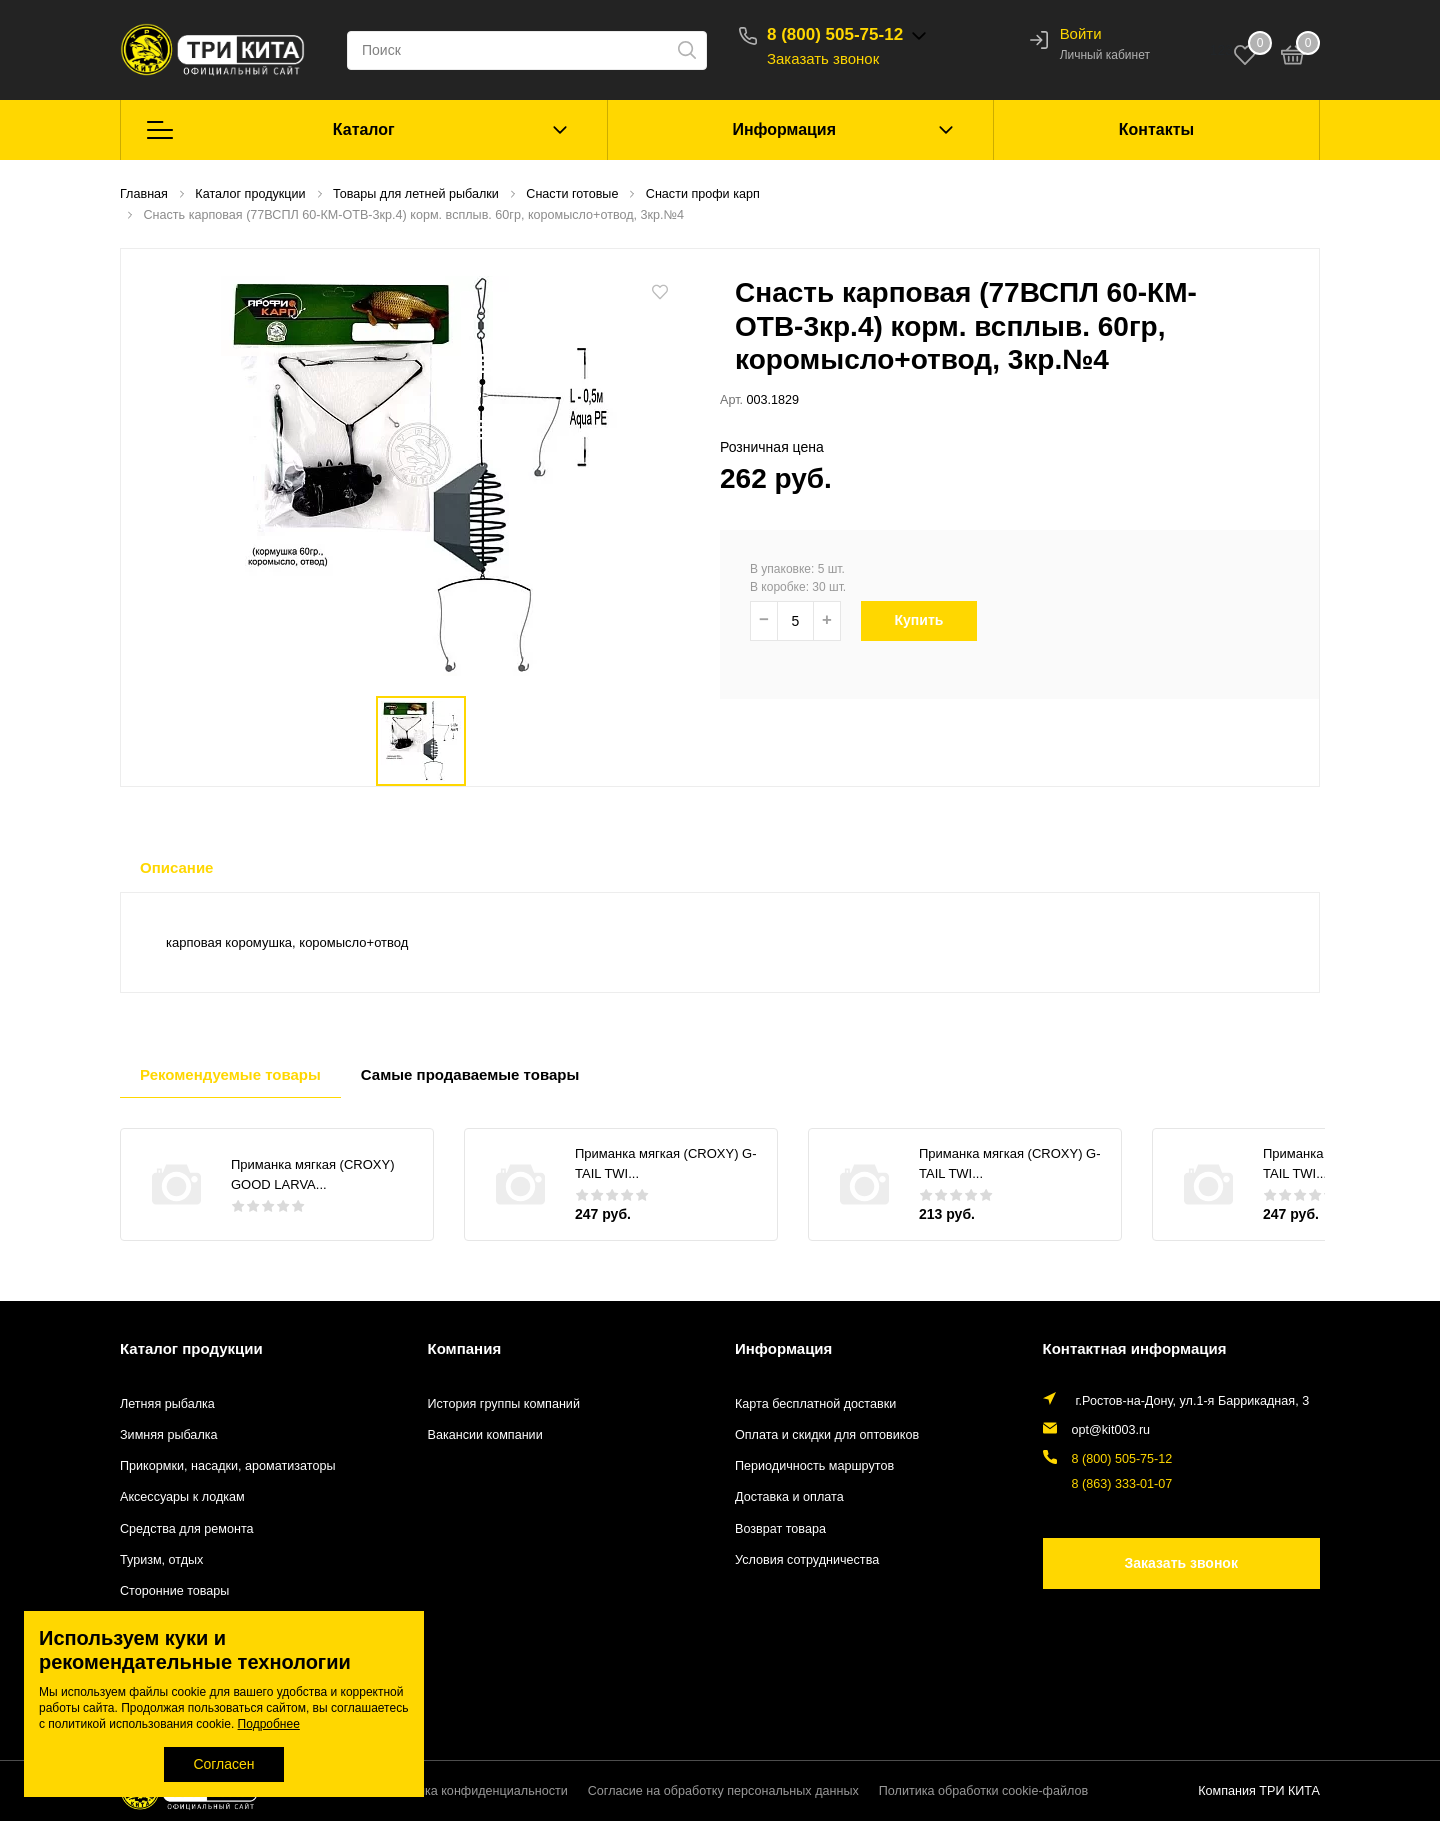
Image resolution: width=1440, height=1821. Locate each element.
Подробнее (269, 1724)
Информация (784, 129)
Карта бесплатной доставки (815, 1404)
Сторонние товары (174, 1591)
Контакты (1156, 129)
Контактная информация (1135, 1348)
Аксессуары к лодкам (182, 1497)
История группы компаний (504, 1404)
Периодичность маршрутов (814, 1466)
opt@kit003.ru (1111, 1430)
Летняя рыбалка (167, 1404)
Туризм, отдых (161, 1560)
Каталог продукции (191, 1348)
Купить (928, 620)
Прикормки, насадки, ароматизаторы (228, 1466)
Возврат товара (780, 1529)
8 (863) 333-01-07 (1122, 1484)
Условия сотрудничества (807, 1560)
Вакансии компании (485, 1435)
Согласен (223, 1764)
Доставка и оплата (789, 1497)
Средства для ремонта (187, 1529)
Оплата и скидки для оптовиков (827, 1435)
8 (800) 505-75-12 (835, 34)
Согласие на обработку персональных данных (723, 1791)
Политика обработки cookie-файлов (983, 1791)
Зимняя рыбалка (169, 1435)
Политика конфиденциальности (475, 1791)
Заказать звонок (823, 58)
